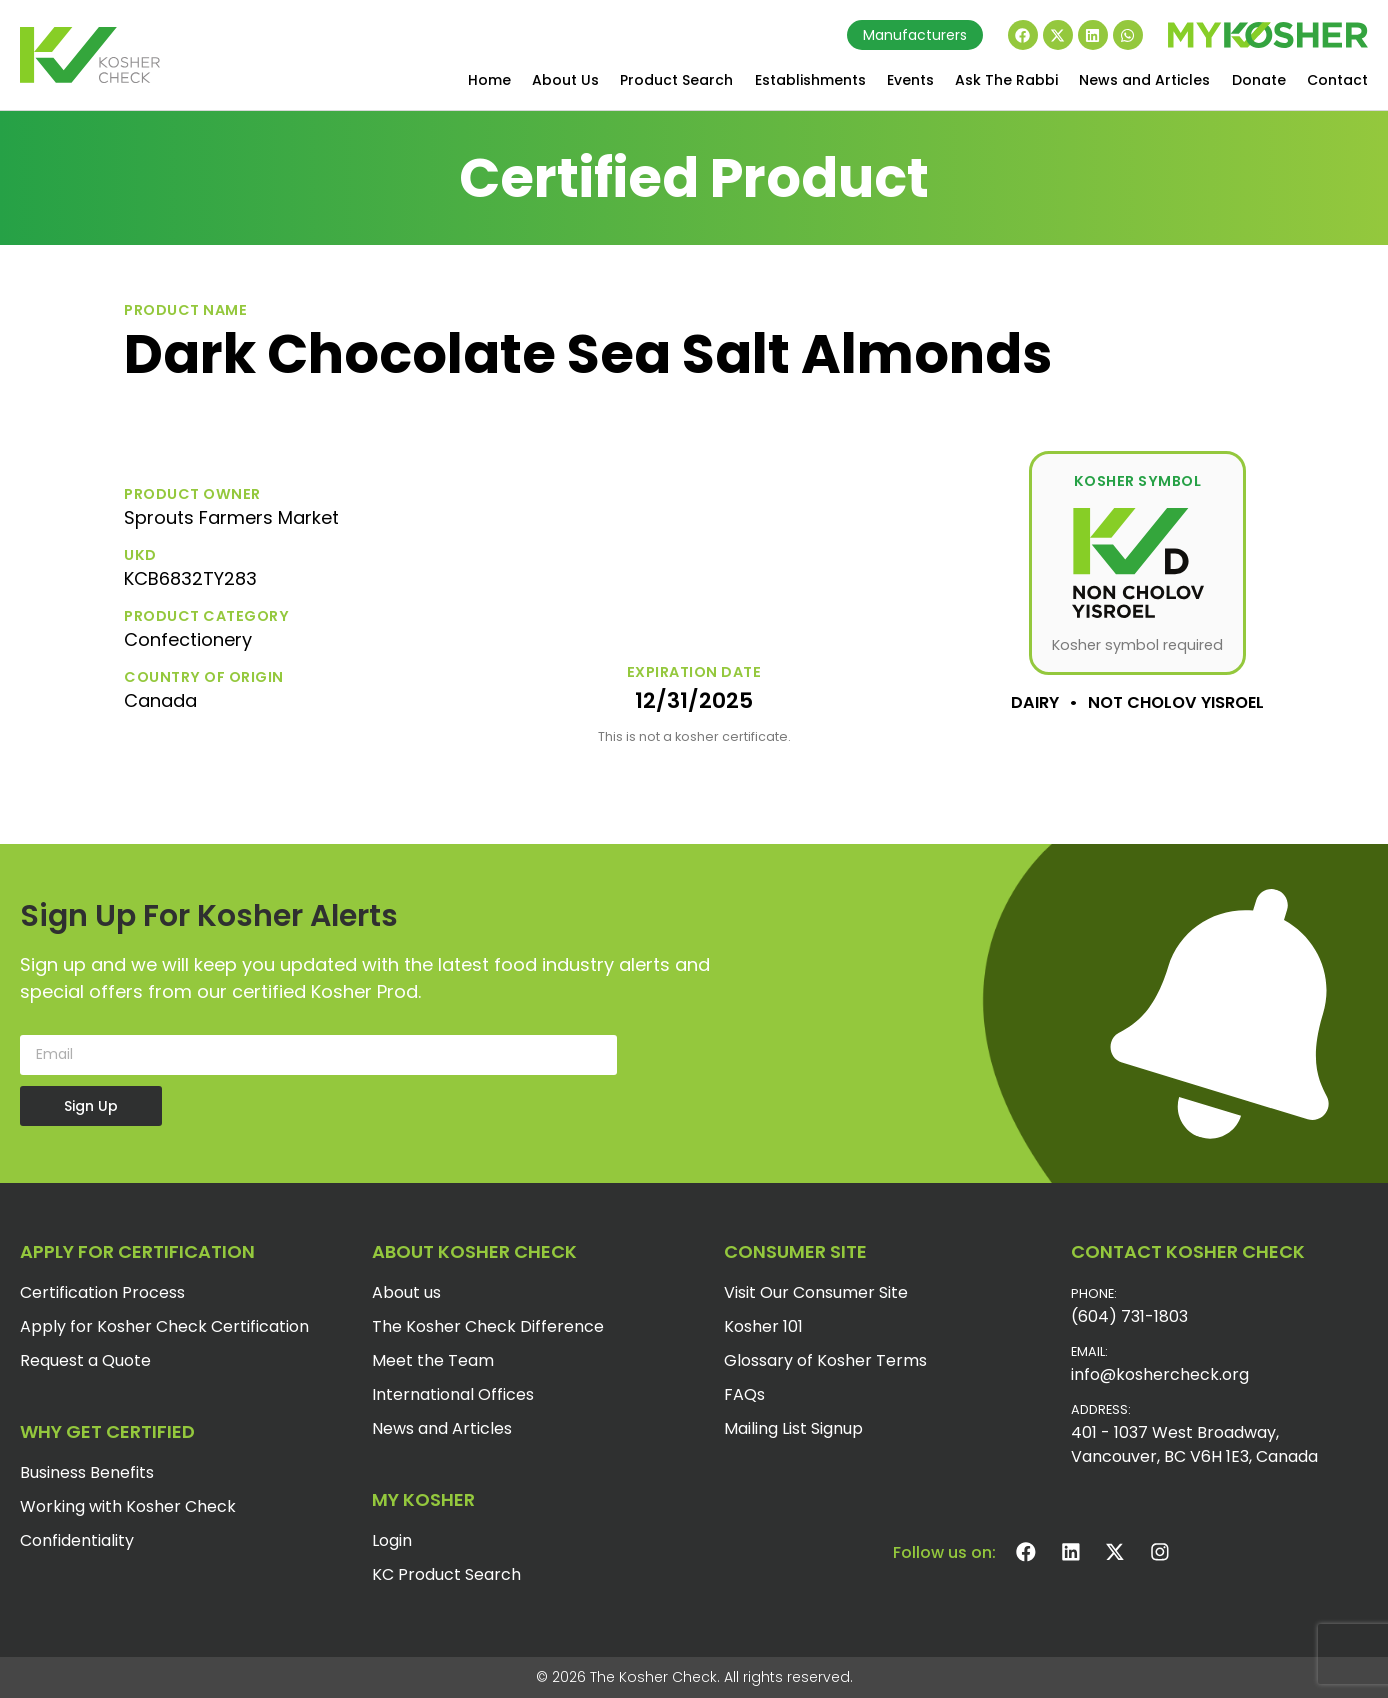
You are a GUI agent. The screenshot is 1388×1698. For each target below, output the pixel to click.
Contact (1337, 80)
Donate (1259, 80)
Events (910, 80)
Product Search (676, 80)
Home (489, 80)
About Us (565, 80)
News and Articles (1144, 80)
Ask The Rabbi (1006, 80)
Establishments (810, 80)
